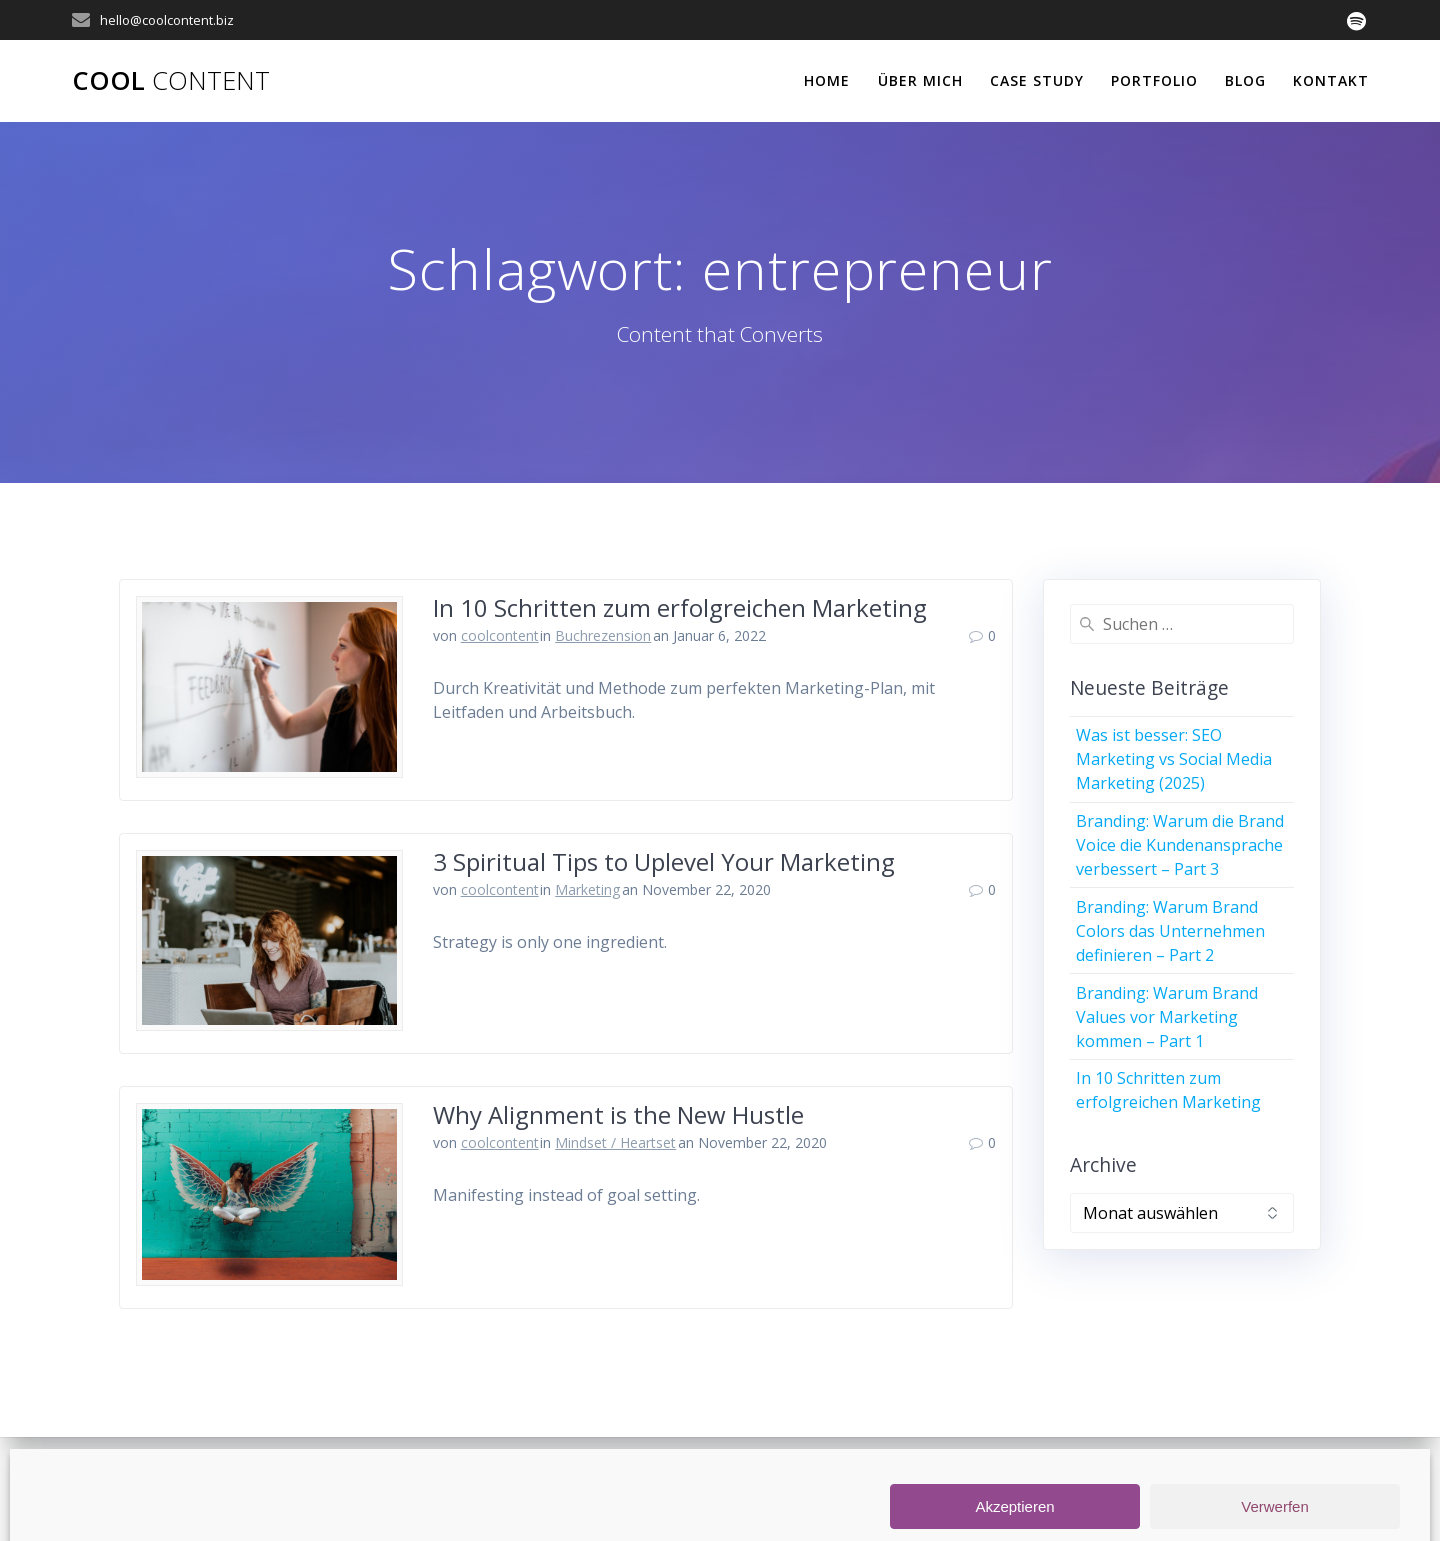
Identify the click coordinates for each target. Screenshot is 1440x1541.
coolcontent (500, 635)
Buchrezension (603, 635)
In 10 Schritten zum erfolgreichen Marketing (680, 607)
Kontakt (1331, 80)
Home (827, 80)
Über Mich (920, 80)
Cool (171, 81)
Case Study (1037, 80)
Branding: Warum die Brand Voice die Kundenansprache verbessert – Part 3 (1180, 845)
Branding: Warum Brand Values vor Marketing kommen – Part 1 (1167, 1017)
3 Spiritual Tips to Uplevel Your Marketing (664, 861)
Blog (1245, 80)
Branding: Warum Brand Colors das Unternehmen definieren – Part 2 (1170, 931)
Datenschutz (888, 1490)
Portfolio (1154, 80)
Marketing (587, 889)
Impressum (785, 1490)
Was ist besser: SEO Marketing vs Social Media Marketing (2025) (1174, 759)
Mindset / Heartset (615, 1142)
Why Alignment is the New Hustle (618, 1114)
